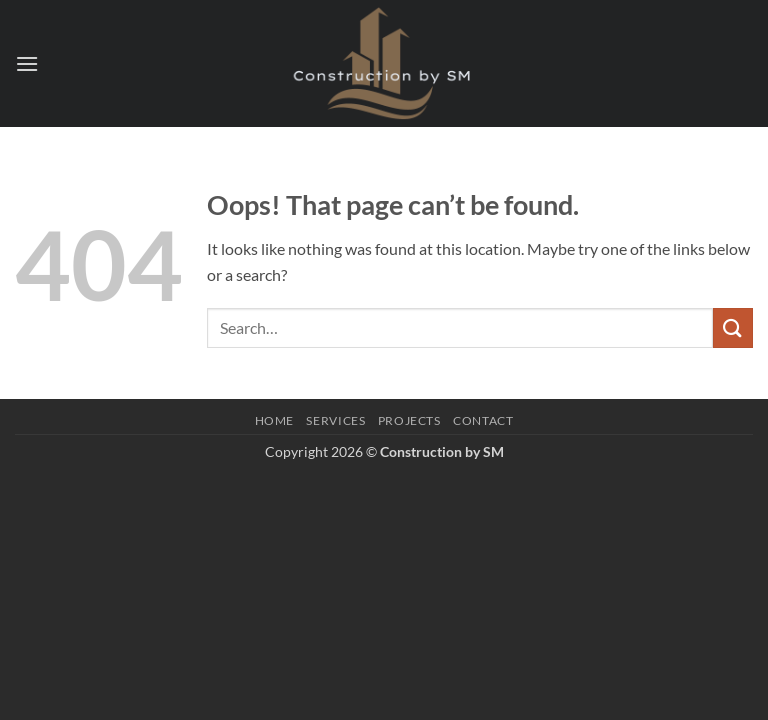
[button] (27, 63)
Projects (409, 420)
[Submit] (733, 327)
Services (335, 420)
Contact (483, 420)
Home (274, 420)
